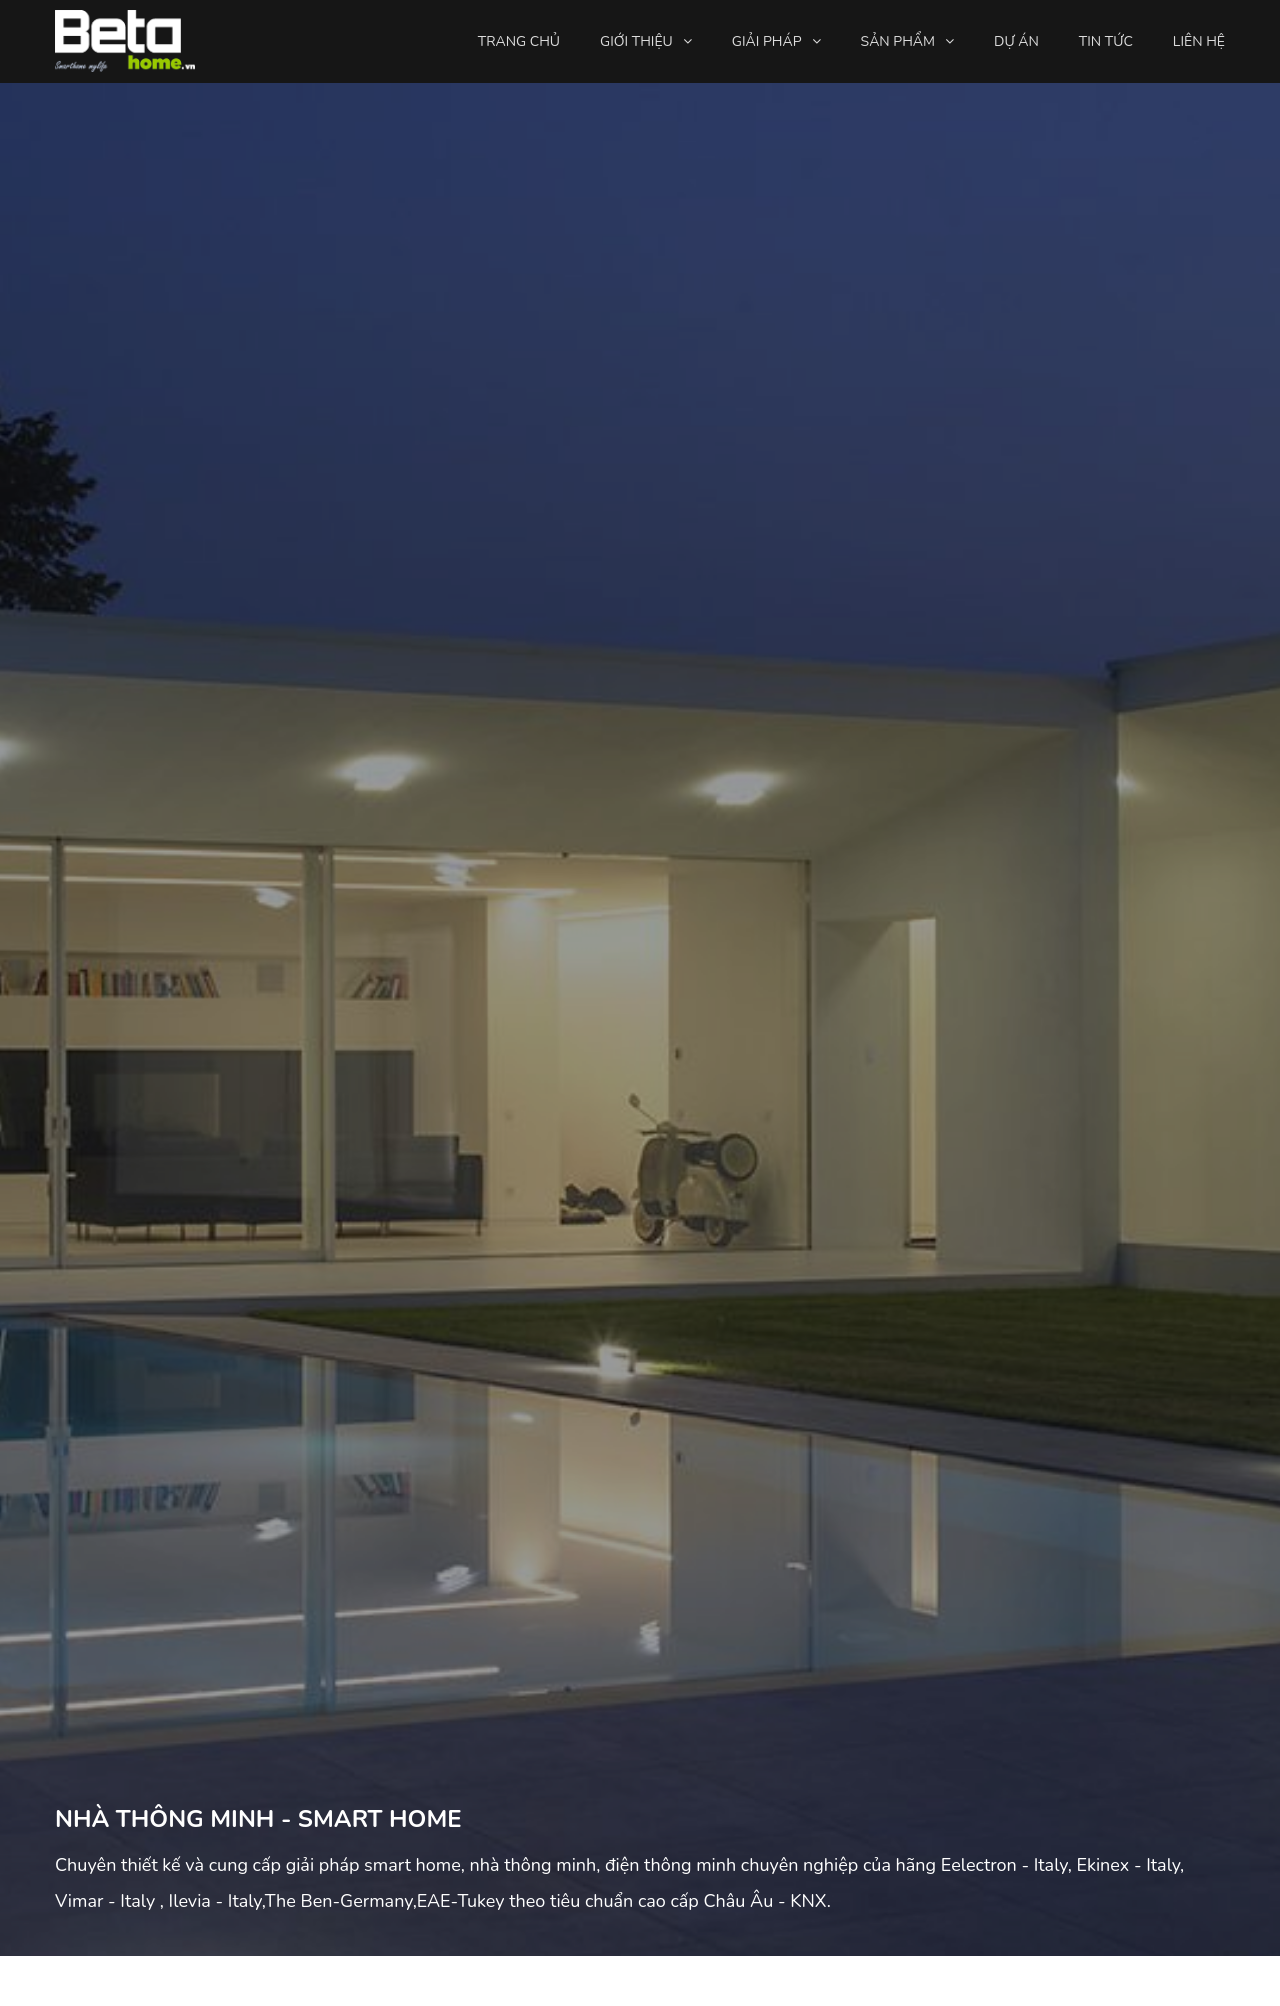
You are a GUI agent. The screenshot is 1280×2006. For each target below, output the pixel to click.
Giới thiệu (636, 41)
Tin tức (1106, 41)
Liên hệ (1199, 41)
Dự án (1016, 41)
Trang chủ (519, 41)
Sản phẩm (898, 41)
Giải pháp (767, 41)
